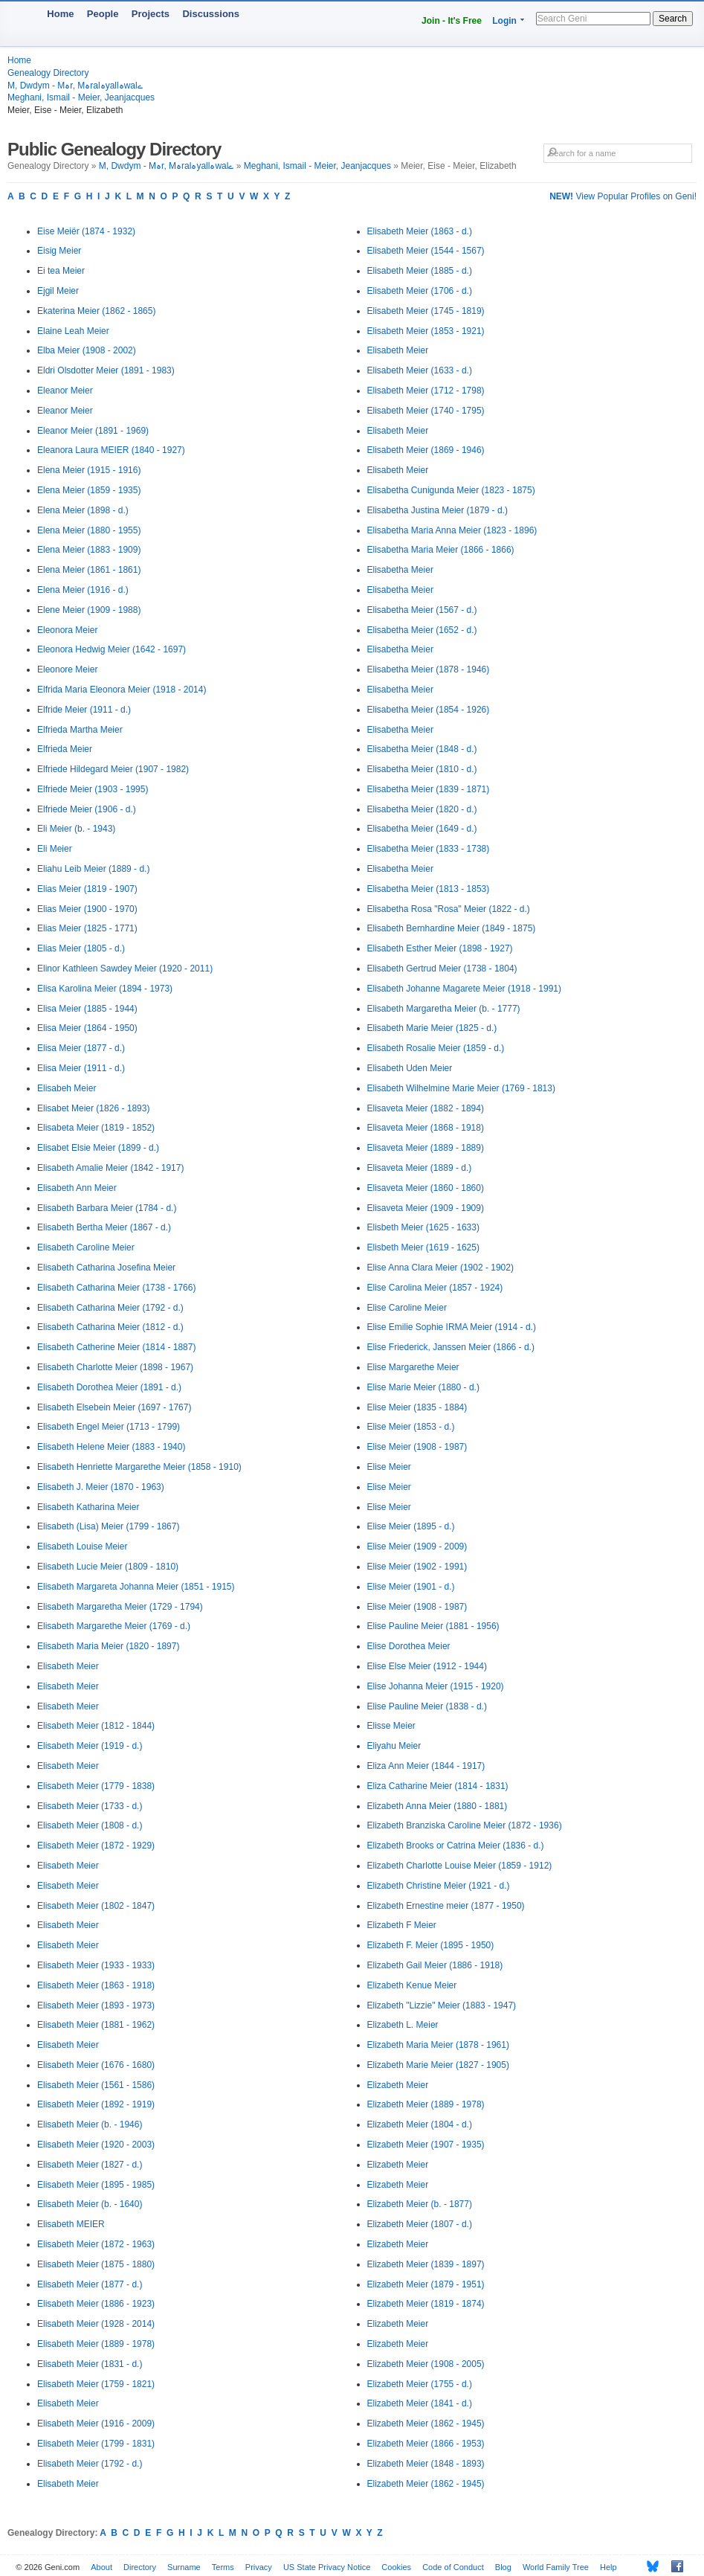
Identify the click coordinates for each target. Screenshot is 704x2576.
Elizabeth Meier (398, 2085)
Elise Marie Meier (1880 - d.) (423, 1387)
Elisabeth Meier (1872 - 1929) (96, 1845)
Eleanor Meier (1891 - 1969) (93, 430)
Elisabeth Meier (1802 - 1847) (96, 1906)
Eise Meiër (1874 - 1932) (86, 231)
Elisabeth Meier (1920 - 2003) (96, 2144)
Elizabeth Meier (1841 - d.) (419, 2403)
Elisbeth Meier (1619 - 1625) (423, 1247)
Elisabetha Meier (400, 570)
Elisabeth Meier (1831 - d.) (89, 2364)
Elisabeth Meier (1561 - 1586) (96, 2085)
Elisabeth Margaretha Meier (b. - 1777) (443, 1008)
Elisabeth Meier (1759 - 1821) (96, 2384)
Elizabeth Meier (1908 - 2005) (426, 2364)
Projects (150, 13)
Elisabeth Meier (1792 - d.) (89, 2463)
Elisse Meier (391, 1726)
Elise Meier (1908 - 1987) (417, 1447)
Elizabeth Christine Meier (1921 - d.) (438, 1885)
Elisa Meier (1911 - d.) (81, 1068)
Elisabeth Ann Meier (77, 1188)
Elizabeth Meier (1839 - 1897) (426, 2264)
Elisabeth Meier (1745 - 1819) (426, 311)
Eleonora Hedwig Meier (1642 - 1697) (111, 649)
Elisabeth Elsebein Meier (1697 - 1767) (114, 1407)
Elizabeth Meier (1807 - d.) (419, 2224)
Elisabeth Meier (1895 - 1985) (96, 2185)
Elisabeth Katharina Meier (88, 1507)
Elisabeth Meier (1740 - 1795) (426, 410)
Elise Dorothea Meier (409, 1646)
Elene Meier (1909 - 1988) (89, 610)
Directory (139, 2567)
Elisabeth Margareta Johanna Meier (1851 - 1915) (136, 1586)
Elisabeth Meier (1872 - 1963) (96, 2244)
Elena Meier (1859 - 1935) (89, 490)
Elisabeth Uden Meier (410, 1068)
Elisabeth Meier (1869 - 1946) (426, 450)
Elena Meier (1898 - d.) (83, 510)
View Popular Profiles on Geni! (623, 196)
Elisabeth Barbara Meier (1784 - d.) (106, 1208)
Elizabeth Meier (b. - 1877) (419, 2204)
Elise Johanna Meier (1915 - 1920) (435, 1686)
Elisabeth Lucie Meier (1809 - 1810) (107, 1566)
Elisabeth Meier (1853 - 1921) (426, 331)
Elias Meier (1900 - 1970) (87, 909)
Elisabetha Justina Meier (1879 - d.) (437, 510)
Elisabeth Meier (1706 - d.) (419, 291)
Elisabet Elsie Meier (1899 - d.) (98, 1148)
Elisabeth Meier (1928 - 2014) (96, 2324)
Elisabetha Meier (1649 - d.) (422, 828)
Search (673, 18)
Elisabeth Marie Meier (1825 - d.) (432, 1028)
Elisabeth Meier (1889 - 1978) (96, 2344)
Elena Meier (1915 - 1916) (89, 470)
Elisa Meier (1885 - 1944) (87, 1008)
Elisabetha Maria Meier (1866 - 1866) (440, 550)
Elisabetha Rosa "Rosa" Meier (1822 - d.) (448, 909)
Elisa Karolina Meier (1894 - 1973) (104, 988)
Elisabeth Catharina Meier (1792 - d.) (110, 1308)
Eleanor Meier (65, 390)
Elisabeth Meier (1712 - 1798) (426, 390)
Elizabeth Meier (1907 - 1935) (426, 2144)
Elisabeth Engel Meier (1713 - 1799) (108, 1427)
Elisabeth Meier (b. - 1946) (89, 2124)
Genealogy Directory (47, 73)
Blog (503, 2567)
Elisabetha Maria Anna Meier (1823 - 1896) (452, 530)
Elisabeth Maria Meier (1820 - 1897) (108, 1646)
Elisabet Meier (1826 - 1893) (93, 1108)
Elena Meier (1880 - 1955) (89, 530)
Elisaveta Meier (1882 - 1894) (425, 1108)
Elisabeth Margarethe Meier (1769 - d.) (113, 1626)
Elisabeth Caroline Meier (86, 1247)
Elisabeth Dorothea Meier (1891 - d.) (109, 1387)
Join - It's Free (452, 21)
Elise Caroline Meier (407, 1308)
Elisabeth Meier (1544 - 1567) (426, 250)
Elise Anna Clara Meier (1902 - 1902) (440, 1267)
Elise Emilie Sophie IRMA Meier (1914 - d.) (451, 1327)
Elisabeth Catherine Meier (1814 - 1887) (116, 1347)
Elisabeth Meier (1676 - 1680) (96, 2065)
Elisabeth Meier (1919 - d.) (89, 1746)
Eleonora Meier (67, 630)
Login (504, 21)
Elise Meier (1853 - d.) (411, 1427)
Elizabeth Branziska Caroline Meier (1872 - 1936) (464, 1825)
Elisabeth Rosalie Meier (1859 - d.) (436, 1048)
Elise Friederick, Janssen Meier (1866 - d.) (451, 1347)
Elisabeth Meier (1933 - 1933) (96, 1965)
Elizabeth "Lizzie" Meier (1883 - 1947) (442, 2005)
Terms (223, 2567)
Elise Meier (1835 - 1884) (417, 1407)
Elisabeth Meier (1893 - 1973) (96, 2005)
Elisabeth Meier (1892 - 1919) (96, 2104)
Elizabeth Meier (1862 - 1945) (426, 2423)
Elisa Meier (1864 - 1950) (87, 1028)
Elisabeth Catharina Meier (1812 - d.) (110, 1327)
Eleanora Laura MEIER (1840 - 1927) (111, 450)
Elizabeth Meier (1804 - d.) (419, 2124)
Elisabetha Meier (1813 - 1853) (428, 889)
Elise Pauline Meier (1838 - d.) (427, 1706)
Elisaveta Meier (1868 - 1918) (425, 1127)
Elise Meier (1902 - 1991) (417, 1566)
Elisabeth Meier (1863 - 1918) (96, 1985)
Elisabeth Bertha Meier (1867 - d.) (104, 1227)
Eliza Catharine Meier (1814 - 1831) (437, 1786)
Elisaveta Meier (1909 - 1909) (425, 1208)
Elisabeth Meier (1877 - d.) (89, 2284)
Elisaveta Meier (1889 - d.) (419, 1168)
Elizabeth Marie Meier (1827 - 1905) (438, 2065)
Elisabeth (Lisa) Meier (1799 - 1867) (108, 1526)
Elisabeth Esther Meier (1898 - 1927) (440, 948)
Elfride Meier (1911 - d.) (84, 709)
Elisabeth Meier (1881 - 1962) (96, 2025)
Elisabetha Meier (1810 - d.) (422, 769)
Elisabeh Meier (66, 1088)
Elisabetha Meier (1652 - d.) (422, 630)
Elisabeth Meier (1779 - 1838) (96, 1786)
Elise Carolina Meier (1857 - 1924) (435, 1287)
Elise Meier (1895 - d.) (411, 1526)
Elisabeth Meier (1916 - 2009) (96, 2423)
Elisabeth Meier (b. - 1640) (89, 2204)
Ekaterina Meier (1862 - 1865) (96, 311)
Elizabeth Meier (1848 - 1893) (426, 2463)
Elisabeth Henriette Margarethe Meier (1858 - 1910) (139, 1467)
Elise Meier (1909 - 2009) (417, 1546)
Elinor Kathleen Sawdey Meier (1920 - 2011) (125, 968)
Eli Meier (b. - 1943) (76, 828)
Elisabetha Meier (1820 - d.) (422, 809)
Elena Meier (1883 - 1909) (89, 550)
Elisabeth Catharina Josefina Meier (106, 1267)
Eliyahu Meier (394, 1746)
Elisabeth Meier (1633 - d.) (419, 370)
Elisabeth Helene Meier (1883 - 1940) (111, 1447)
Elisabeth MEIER (71, 2224)
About (101, 2567)
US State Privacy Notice (326, 2567)
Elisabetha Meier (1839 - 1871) (428, 789)
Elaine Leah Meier (73, 331)
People (103, 13)
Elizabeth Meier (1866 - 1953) (426, 2443)
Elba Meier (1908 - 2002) (86, 350)
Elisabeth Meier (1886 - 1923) (96, 2304)
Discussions (210, 13)
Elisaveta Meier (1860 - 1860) (425, 1188)
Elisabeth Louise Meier (82, 1546)
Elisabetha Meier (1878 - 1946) (428, 669)
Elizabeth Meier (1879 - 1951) (426, 2284)
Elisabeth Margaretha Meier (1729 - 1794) (120, 1607)
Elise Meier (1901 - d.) (411, 1586)
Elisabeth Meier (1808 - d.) (89, 1825)
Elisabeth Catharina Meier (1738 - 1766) (116, 1287)
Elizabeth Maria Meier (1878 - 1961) (438, 2045)
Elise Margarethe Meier (413, 1367)
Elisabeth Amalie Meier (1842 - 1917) (110, 1168)
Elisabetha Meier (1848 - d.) (422, 749)
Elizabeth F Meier (401, 1925)
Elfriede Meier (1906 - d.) (86, 809)
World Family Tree (556, 2567)
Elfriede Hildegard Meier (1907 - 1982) (113, 769)
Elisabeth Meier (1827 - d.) (89, 2164)
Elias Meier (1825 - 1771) (87, 928)
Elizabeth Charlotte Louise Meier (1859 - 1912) (459, 1865)
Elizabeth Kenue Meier (412, 1985)
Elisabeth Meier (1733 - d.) (89, 1806)
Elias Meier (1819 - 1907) (87, 889)
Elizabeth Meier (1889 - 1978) (426, 2104)
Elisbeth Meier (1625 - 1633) (423, 1227)
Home (60, 13)
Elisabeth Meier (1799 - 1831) (96, 2443)
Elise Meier (389, 1467)
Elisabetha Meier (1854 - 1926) (428, 709)
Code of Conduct (453, 2567)
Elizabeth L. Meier (403, 2025)
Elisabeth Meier (68, 1666)
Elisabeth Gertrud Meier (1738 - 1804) (442, 968)
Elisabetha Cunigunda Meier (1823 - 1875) (451, 490)
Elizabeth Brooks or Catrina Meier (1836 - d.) (455, 1845)
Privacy (258, 2567)
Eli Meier (54, 849)
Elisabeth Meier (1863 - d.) (419, 231)
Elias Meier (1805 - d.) (81, 948)
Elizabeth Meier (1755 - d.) (419, 2384)
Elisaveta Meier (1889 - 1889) (425, 1148)
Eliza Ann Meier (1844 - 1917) (426, 1766)
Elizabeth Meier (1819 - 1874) (426, 2304)
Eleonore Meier (67, 669)
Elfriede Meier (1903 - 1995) (92, 789)
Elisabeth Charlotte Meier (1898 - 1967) (115, 1367)
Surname (184, 2567)
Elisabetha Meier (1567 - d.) (422, 610)
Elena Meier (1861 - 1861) (89, 570)
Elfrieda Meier (64, 749)
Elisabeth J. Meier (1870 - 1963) (100, 1487)
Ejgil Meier (58, 291)
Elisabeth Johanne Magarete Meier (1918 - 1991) (464, 988)
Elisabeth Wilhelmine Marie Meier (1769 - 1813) (461, 1088)
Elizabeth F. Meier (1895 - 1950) (430, 1945)
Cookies (396, 2567)
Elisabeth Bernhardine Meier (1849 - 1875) (451, 928)
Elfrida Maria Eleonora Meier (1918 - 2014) (121, 689)
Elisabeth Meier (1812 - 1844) (96, 1726)
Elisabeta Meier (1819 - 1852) (96, 1127)
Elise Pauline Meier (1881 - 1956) (433, 1626)
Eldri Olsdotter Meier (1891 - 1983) (106, 370)
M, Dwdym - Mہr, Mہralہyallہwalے (75, 85)
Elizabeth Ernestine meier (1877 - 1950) (446, 1906)
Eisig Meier (59, 250)
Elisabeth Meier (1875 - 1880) (96, 2264)
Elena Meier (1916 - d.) (83, 590)
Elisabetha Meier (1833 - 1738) (428, 849)
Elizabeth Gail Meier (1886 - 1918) (435, 1965)
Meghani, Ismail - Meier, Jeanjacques (81, 97)
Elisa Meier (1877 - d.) (81, 1048)
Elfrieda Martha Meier (80, 730)
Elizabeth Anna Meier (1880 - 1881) (437, 1806)
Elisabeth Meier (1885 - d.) (419, 271)
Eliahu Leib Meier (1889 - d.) (93, 869)
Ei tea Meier (61, 271)
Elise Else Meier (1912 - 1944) (427, 1666)
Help (608, 2567)
